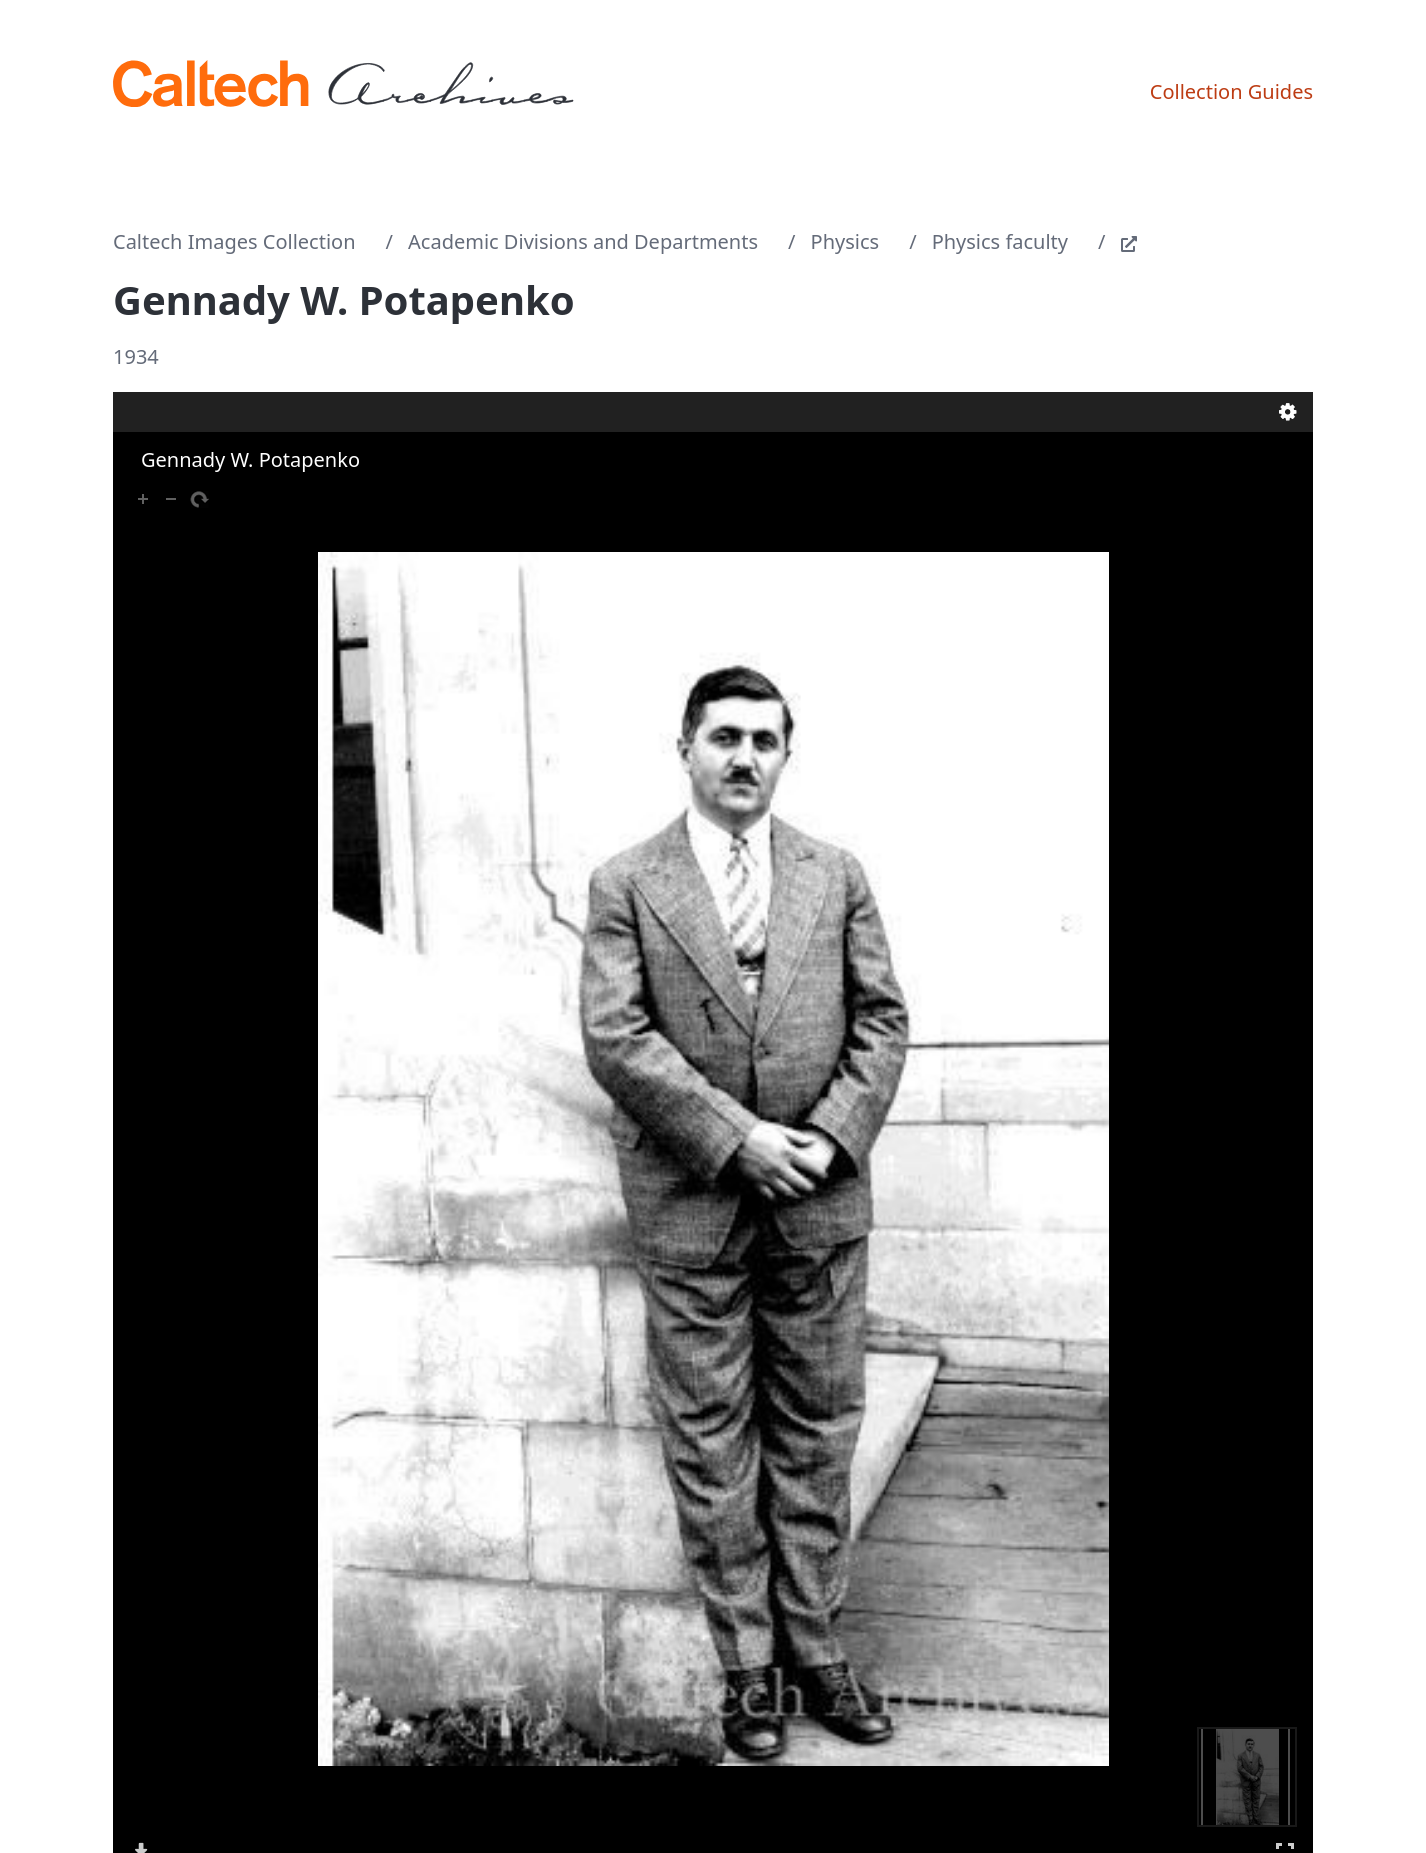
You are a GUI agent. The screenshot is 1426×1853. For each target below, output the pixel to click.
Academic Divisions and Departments (583, 241)
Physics (845, 241)
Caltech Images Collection (234, 241)
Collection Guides (1231, 91)
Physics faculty (1000, 241)
